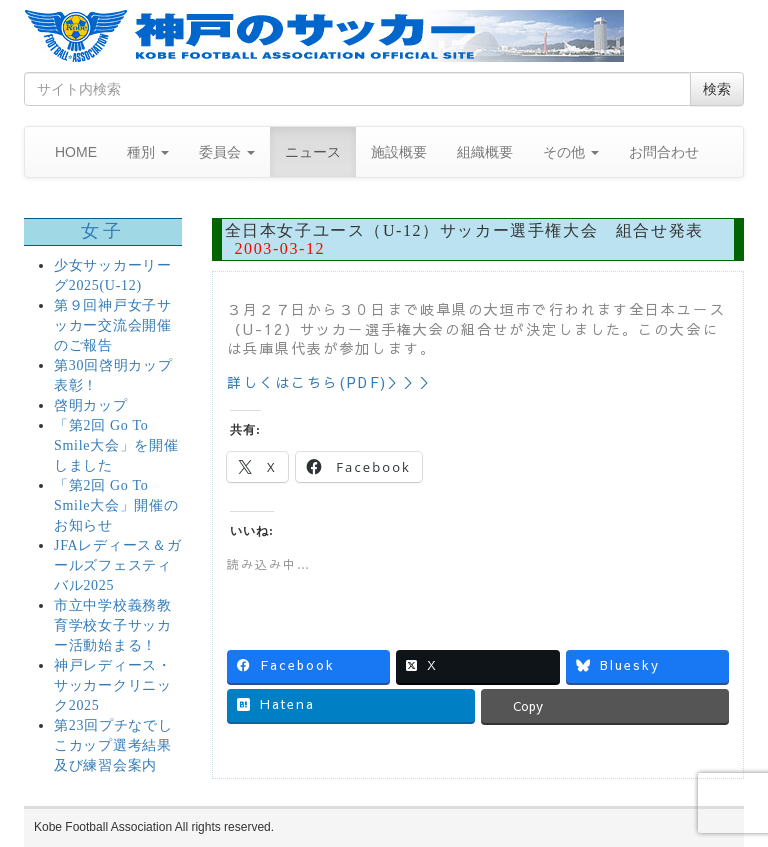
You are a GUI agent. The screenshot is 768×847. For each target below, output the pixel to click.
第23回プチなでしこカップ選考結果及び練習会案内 (113, 745)
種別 (148, 152)
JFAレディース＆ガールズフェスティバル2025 (117, 565)
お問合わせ (664, 152)
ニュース (313, 152)
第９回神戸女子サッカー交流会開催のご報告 (113, 325)
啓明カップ (91, 405)
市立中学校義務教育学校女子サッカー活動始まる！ (113, 625)
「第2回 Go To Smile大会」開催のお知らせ (116, 505)
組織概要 (485, 152)
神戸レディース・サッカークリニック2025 (113, 685)
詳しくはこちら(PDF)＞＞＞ (331, 382)
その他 (571, 152)
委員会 (227, 152)
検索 (717, 89)
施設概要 (399, 152)
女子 (102, 231)
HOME (76, 152)
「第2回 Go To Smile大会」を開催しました (116, 445)
